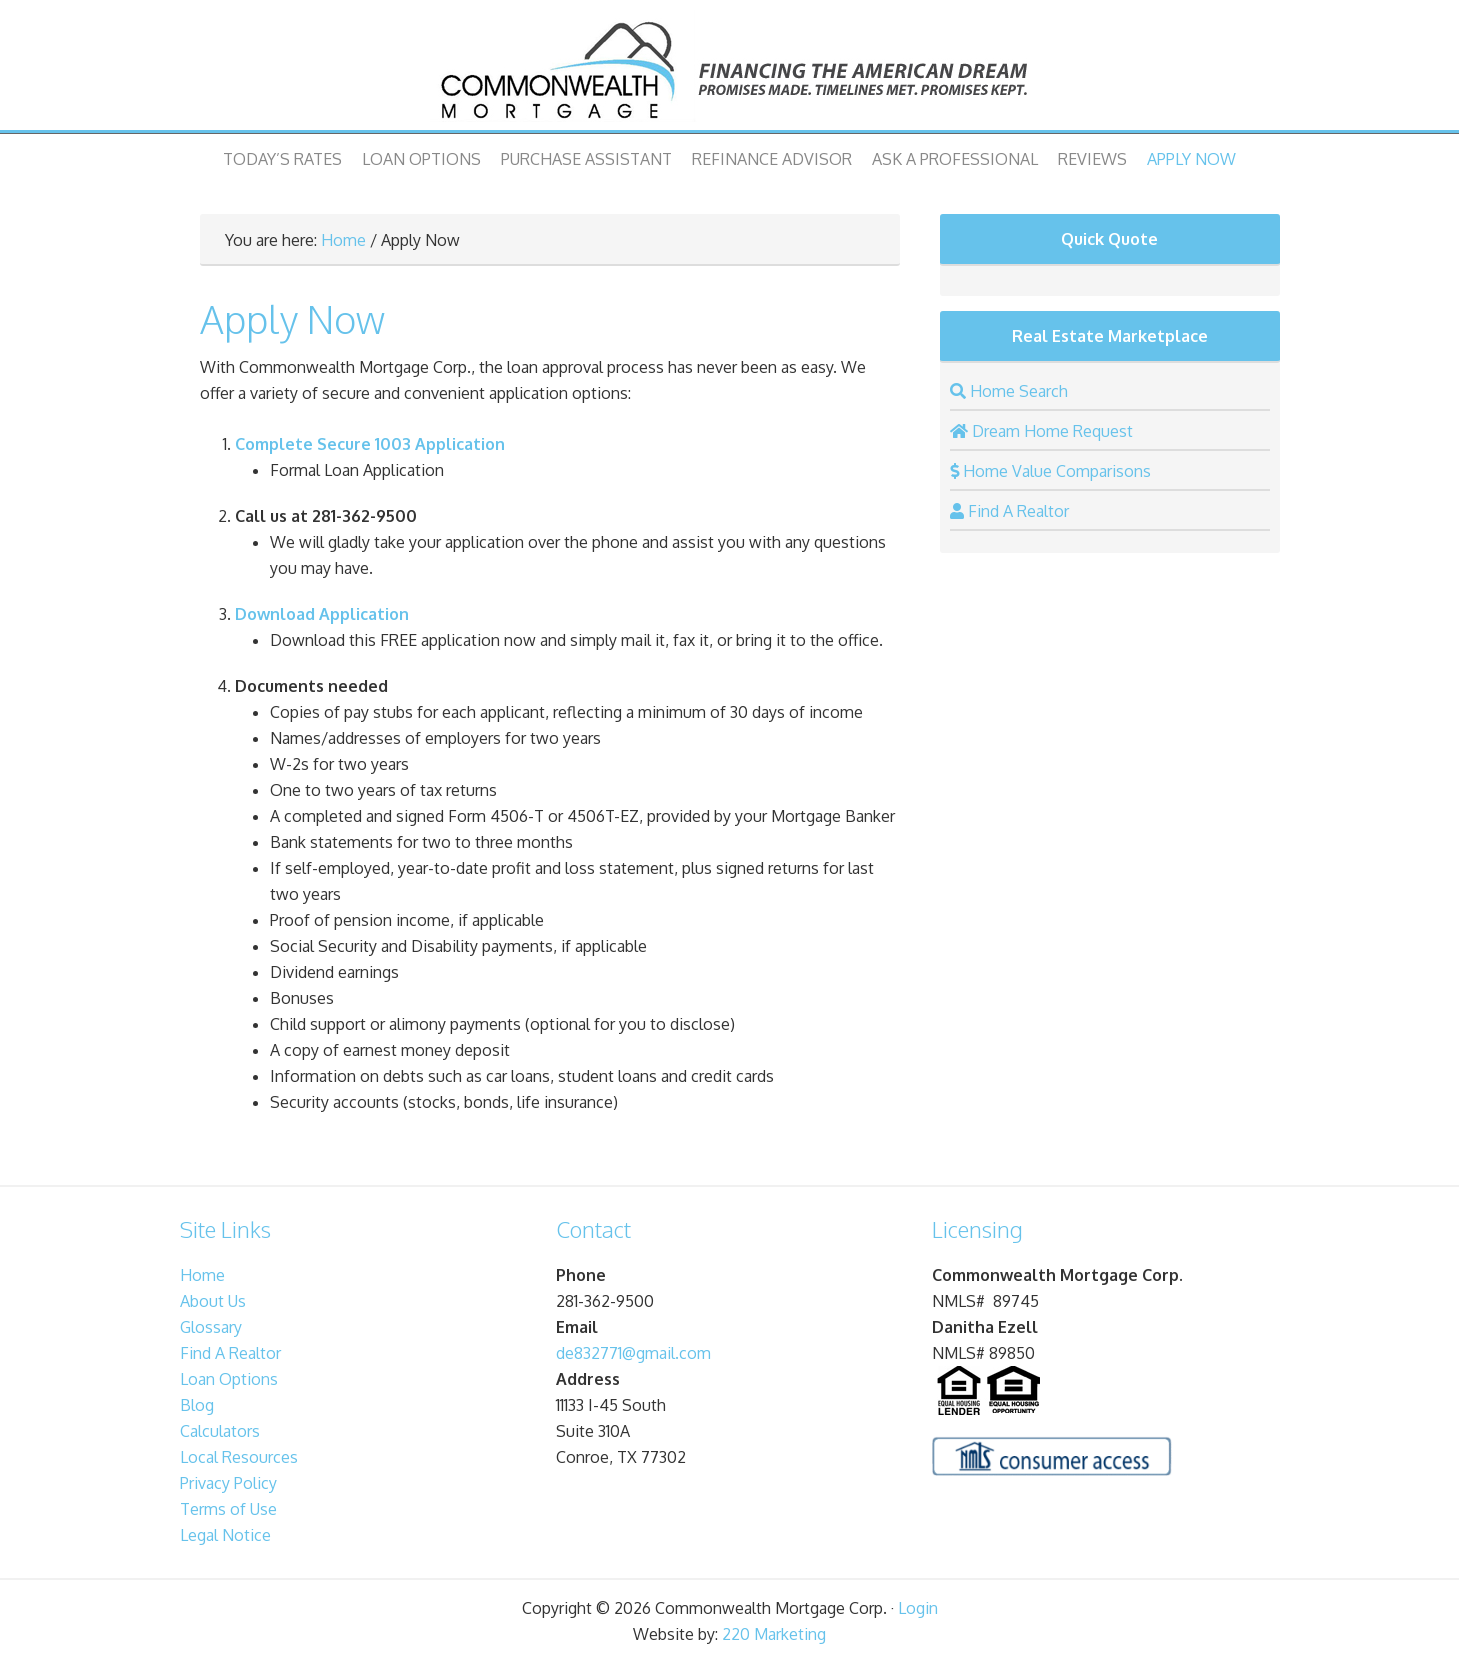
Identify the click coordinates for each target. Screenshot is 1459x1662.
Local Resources (239, 1457)
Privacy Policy (228, 1483)
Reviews (1092, 159)
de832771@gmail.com (633, 1353)
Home (343, 240)
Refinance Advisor (772, 159)
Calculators (220, 1431)
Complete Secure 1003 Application (370, 444)
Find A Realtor (230, 1353)
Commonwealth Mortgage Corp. (730, 70)
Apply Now (1191, 159)
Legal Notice (225, 1535)
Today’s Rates (282, 159)
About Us (213, 1301)
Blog (197, 1405)
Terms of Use (228, 1509)
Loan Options (421, 159)
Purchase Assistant (586, 159)
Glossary (211, 1327)
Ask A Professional (955, 159)
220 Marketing (774, 1634)
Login (918, 1608)
